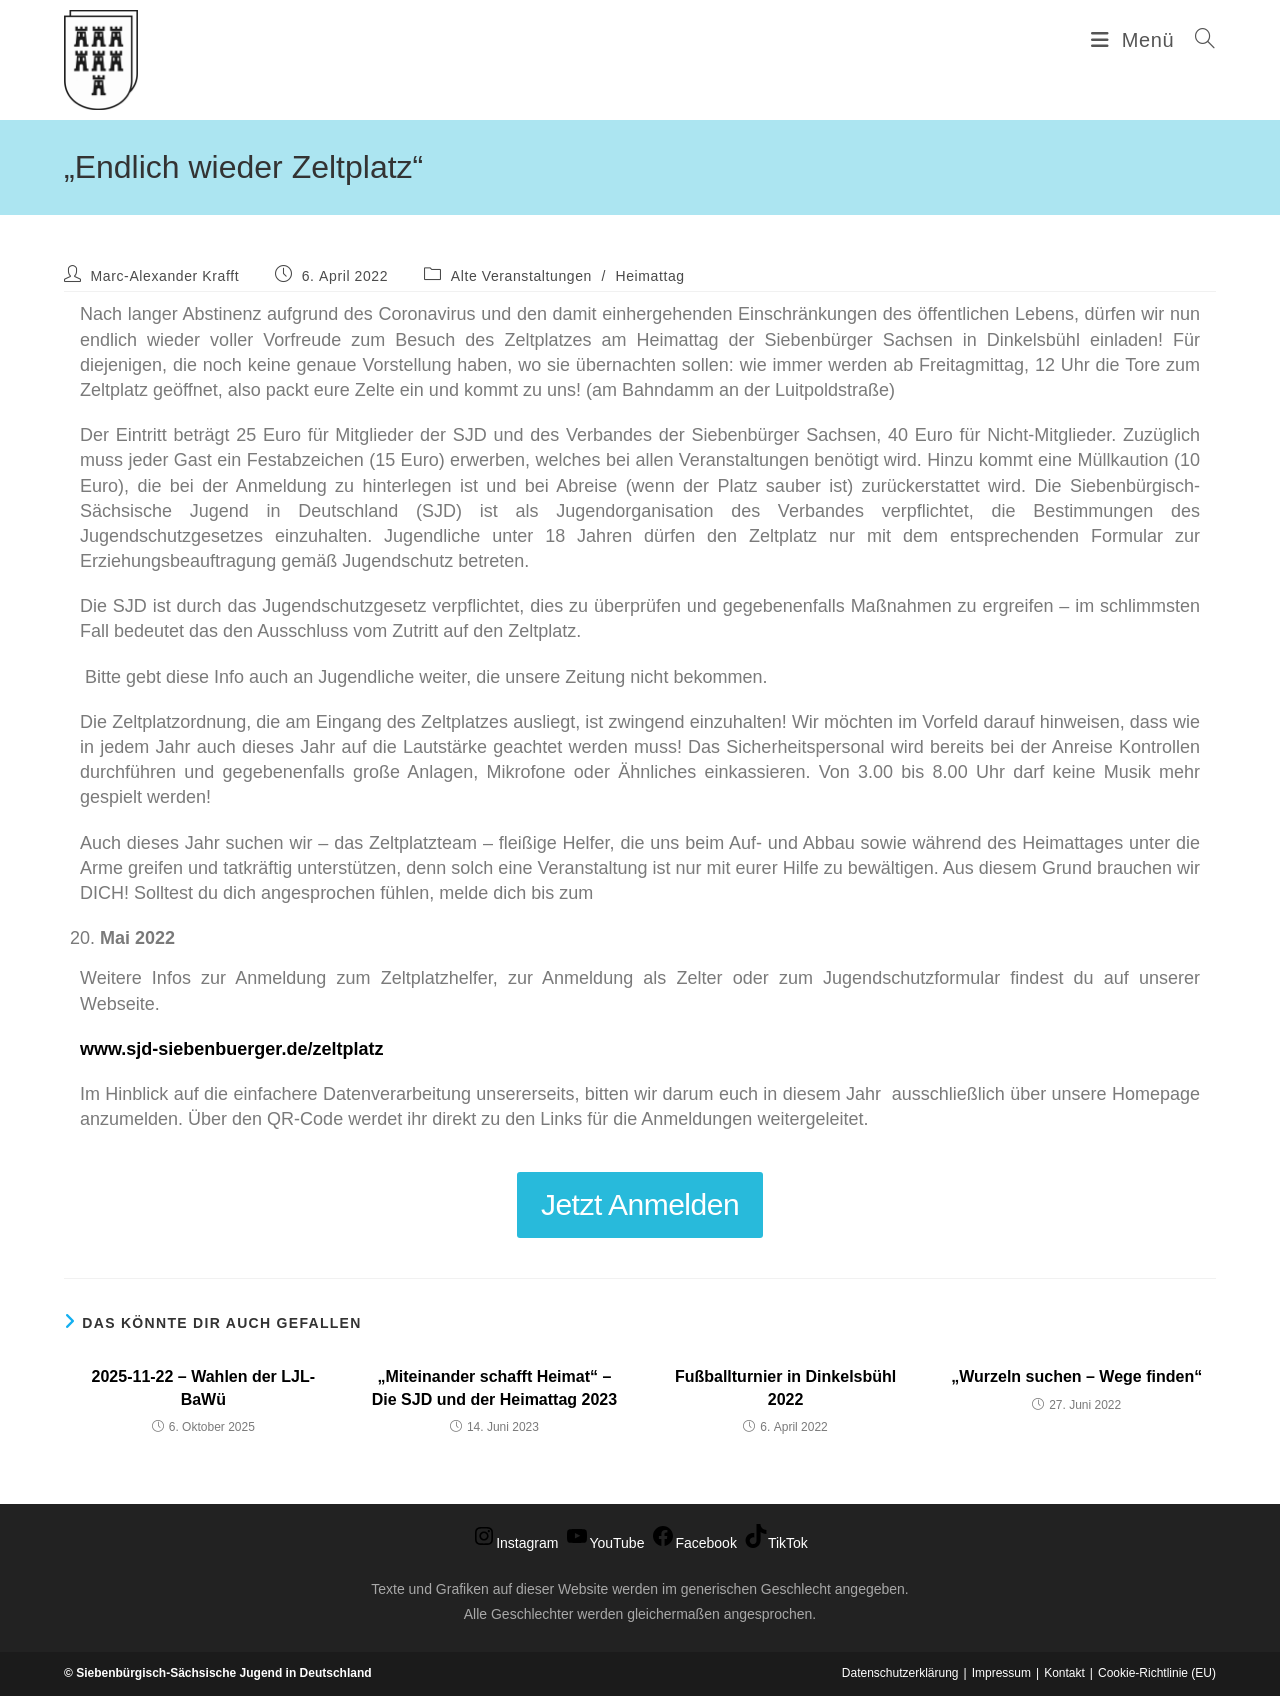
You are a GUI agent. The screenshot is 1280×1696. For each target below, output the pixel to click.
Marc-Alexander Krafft (165, 276)
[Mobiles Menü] (1135, 40)
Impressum (1001, 1673)
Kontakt (1064, 1673)
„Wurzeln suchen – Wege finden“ (1076, 1376)
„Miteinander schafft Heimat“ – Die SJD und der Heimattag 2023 (494, 1387)
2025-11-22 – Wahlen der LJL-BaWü (204, 1387)
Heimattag (649, 276)
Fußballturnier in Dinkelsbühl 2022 (785, 1387)
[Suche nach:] (1198, 40)
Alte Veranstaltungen (521, 276)
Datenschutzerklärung (900, 1673)
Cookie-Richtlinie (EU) (1157, 1673)
